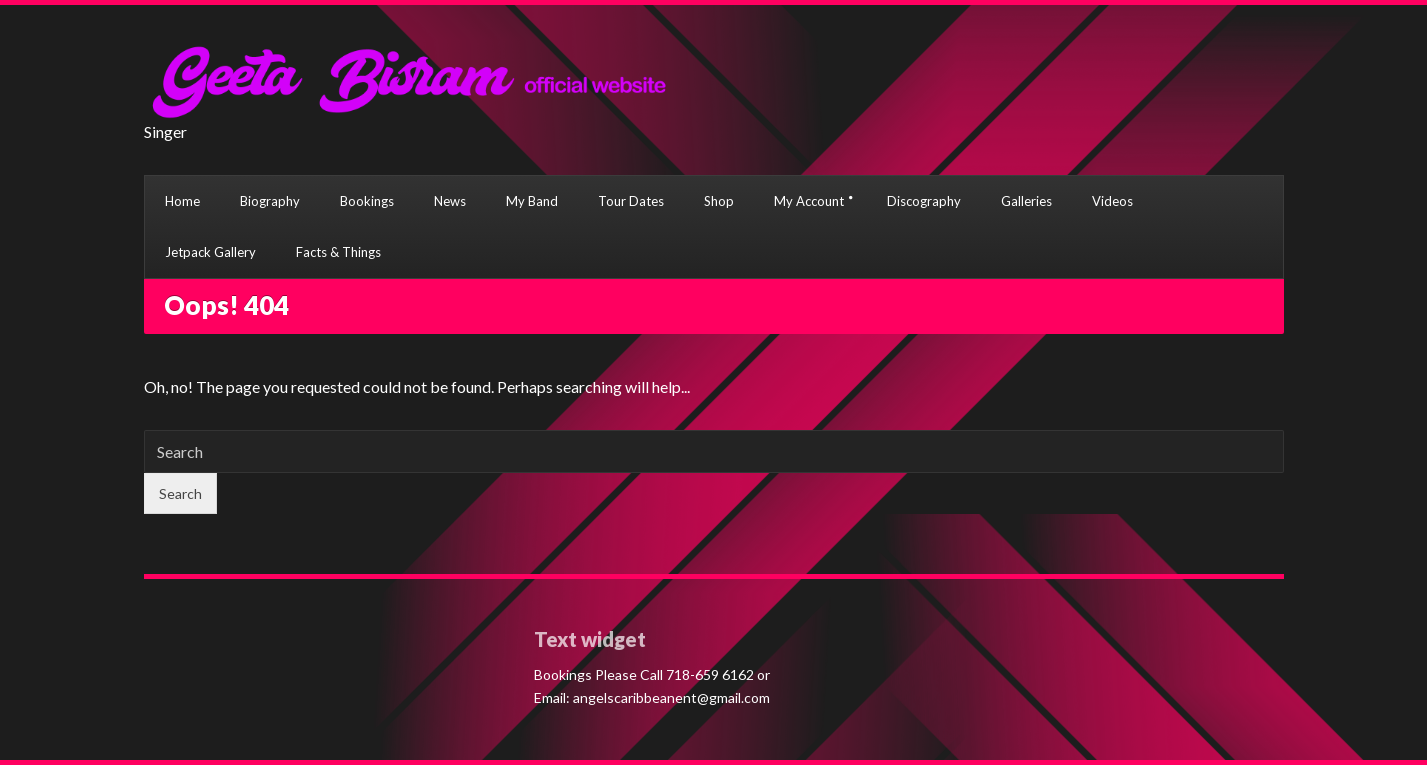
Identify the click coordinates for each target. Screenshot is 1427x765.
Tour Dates (631, 201)
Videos (1112, 201)
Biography (270, 201)
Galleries (1026, 201)
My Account (809, 201)
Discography (924, 201)
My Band (532, 201)
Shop (719, 201)
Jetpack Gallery (210, 252)
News (450, 201)
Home (182, 201)
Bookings (367, 201)
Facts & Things (338, 252)
